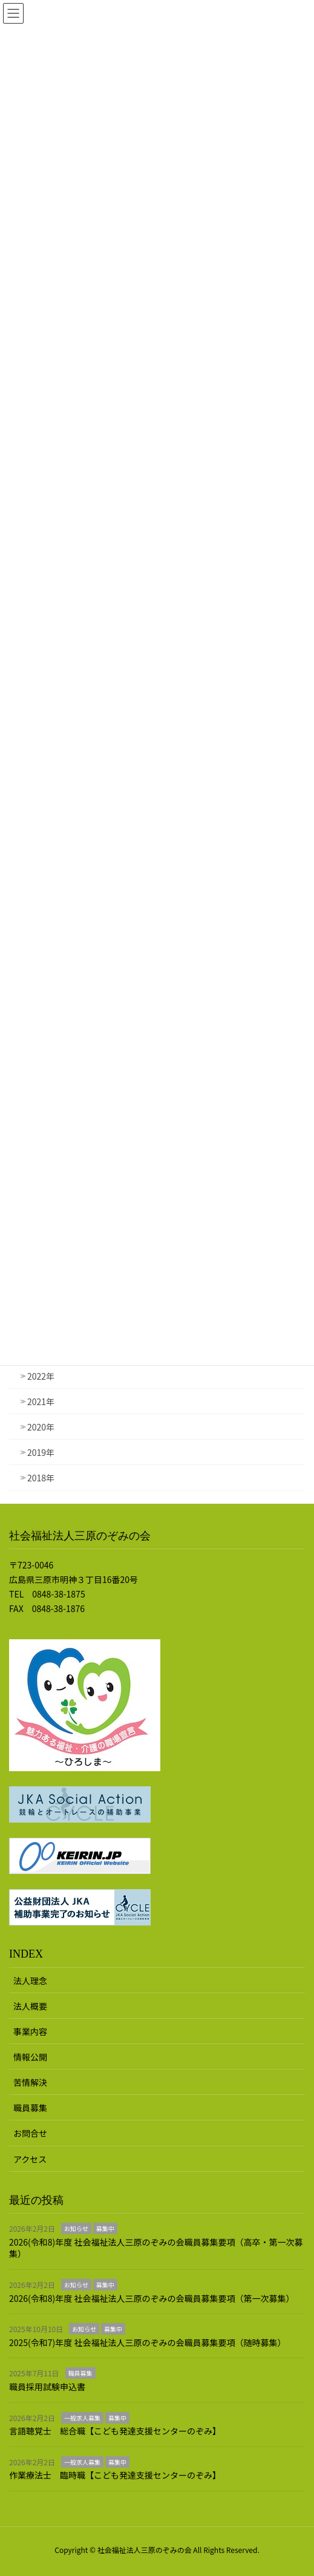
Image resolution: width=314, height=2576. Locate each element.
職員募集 (30, 2108)
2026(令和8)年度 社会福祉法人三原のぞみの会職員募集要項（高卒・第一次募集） (156, 2248)
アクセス (30, 2159)
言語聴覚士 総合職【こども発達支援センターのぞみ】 (115, 2431)
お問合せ (30, 2133)
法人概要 (30, 2006)
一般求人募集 (82, 2417)
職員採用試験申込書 (47, 2387)
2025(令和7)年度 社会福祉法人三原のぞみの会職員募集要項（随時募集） (147, 2342)
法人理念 (30, 1981)
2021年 (40, 1401)
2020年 (40, 1427)
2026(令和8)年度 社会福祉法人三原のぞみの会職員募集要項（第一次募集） (151, 2298)
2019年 (40, 1452)
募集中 (105, 2228)
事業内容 (30, 2031)
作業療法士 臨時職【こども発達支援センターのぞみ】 (115, 2475)
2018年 (40, 1478)
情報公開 (30, 2057)
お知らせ (76, 2228)
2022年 (40, 1376)
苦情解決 (30, 2082)
